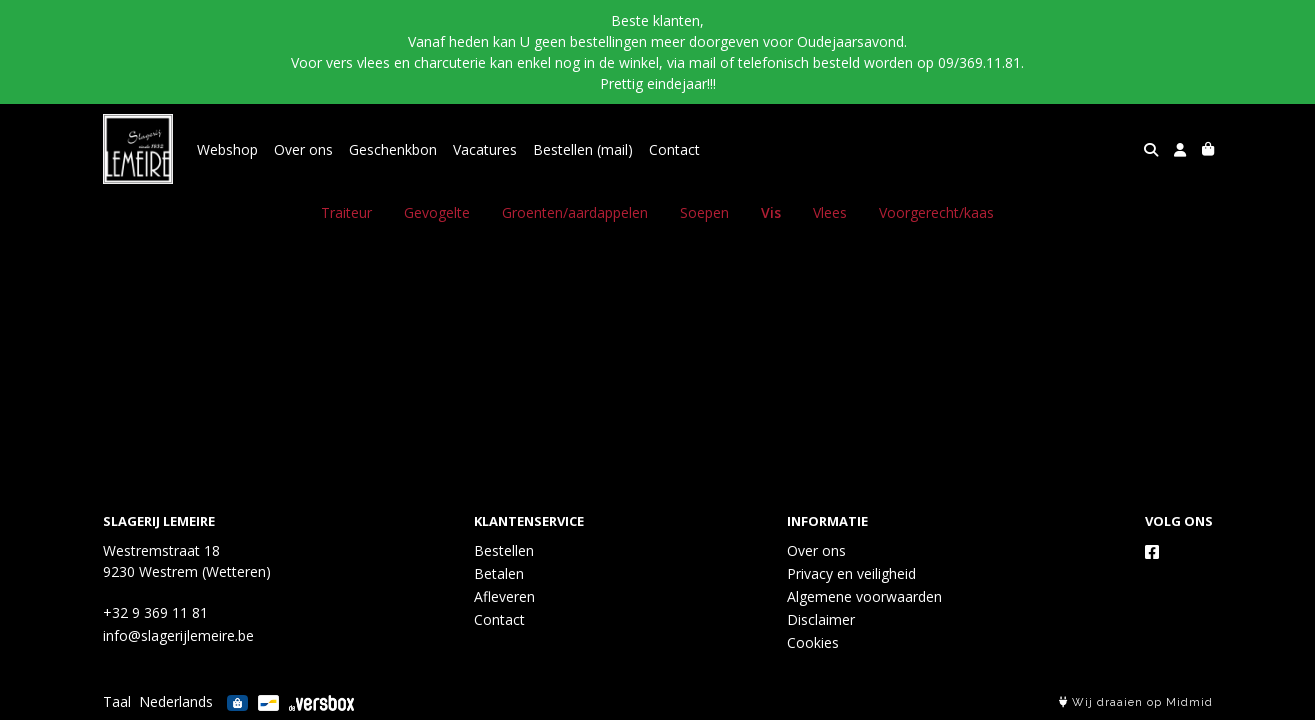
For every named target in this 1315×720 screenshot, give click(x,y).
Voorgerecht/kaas (936, 212)
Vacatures (485, 149)
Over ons (303, 149)
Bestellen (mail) (583, 149)
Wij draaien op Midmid (1136, 702)
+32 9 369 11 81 (155, 612)
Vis (771, 212)
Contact (674, 149)
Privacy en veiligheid (851, 573)
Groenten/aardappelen (575, 212)
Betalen (499, 573)
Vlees (830, 212)
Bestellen (504, 550)
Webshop (227, 149)
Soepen (704, 212)
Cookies (813, 642)
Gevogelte (437, 212)
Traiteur (346, 212)
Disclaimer (821, 619)
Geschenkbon (393, 149)
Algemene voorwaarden (864, 596)
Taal (117, 701)
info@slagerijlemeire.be (178, 635)
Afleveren (504, 596)
